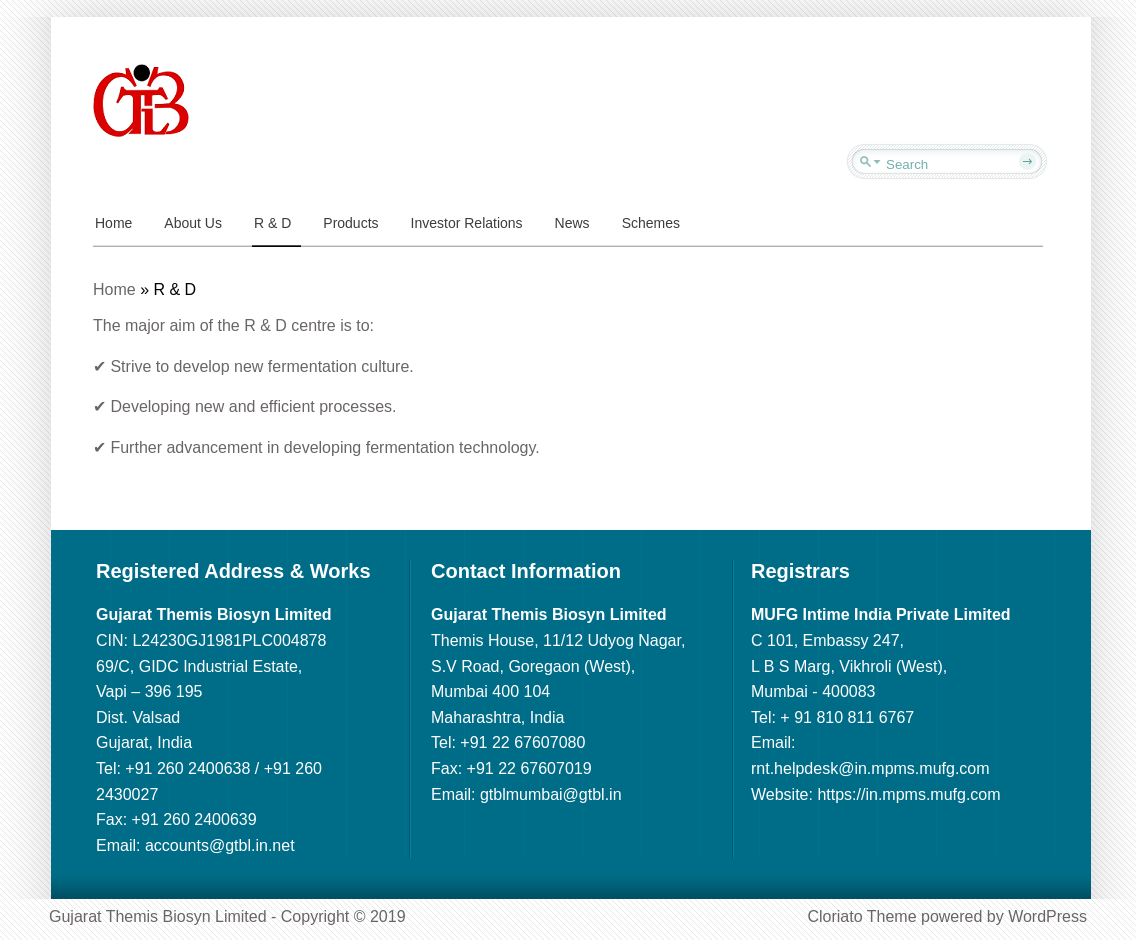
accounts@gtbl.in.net (220, 845)
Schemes (651, 223)
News (572, 223)
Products (350, 223)
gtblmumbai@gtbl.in (551, 794)
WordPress (1047, 916)
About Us (193, 223)
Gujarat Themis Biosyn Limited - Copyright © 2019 (227, 916)
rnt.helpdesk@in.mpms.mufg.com (870, 768)
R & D (272, 223)
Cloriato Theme (861, 916)
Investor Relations (467, 223)
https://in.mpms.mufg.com (908, 794)
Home (113, 223)
